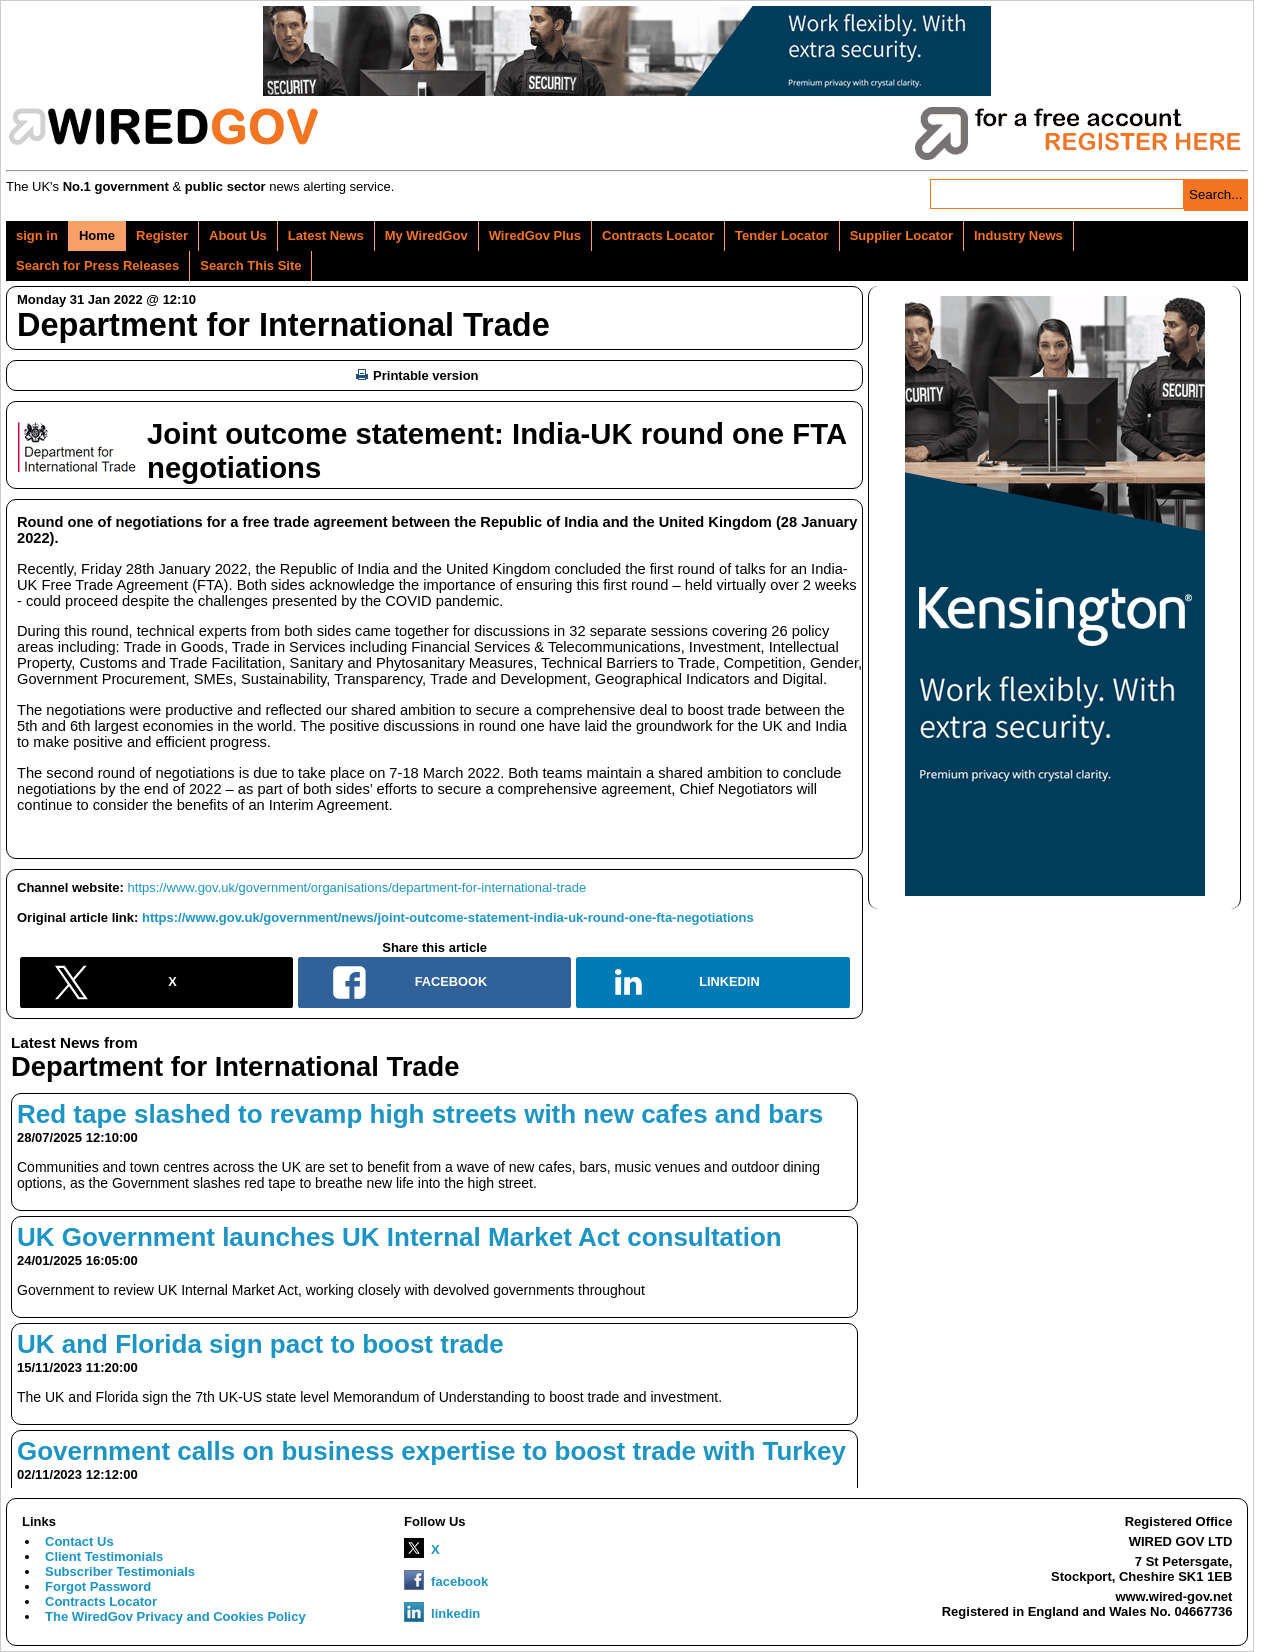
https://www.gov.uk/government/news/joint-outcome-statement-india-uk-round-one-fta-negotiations (448, 917)
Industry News (1018, 235)
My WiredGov (426, 235)
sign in (37, 235)
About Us (238, 235)
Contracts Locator (658, 235)
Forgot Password (98, 1586)
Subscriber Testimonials (120, 1571)
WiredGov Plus (535, 235)
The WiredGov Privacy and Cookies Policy (175, 1616)
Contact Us (79, 1541)
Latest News (326, 235)
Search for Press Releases (97, 265)
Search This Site (250, 265)
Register (162, 235)
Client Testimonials (104, 1556)
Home (97, 235)
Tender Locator (782, 235)
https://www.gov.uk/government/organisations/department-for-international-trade (357, 887)
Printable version (417, 375)
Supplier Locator (901, 235)
